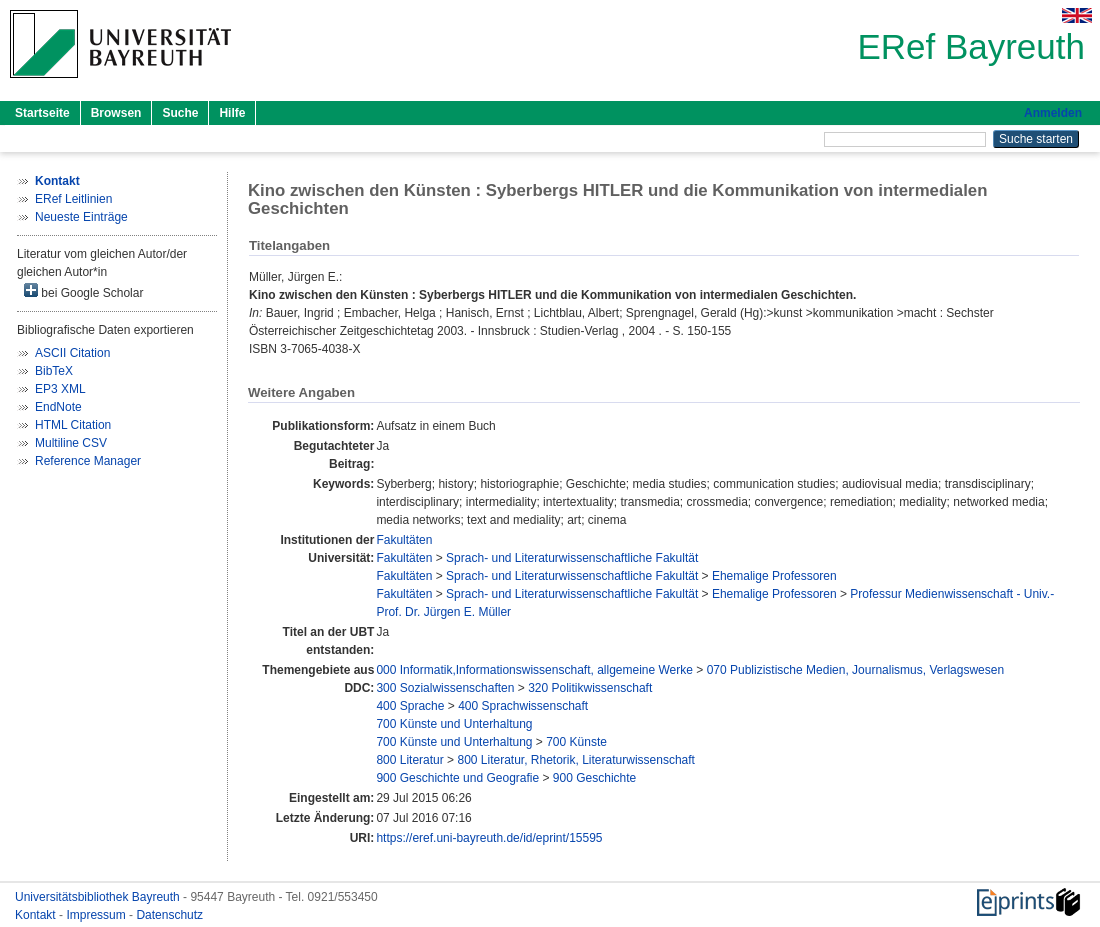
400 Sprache (410, 706)
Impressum (97, 915)
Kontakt (37, 915)
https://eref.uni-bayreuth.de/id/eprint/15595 (489, 838)
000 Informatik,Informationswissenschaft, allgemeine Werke (534, 670)
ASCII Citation (72, 353)
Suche (180, 113)
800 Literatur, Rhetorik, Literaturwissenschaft (575, 760)
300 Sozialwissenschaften (445, 688)
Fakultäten (404, 540)
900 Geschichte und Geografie (457, 778)
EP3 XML (60, 389)
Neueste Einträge (81, 217)
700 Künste (576, 742)
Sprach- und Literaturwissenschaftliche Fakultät (572, 558)
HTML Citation (73, 425)
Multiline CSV (71, 443)
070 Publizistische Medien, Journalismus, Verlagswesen (856, 670)
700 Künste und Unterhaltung (454, 724)
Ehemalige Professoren (774, 576)
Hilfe (232, 113)
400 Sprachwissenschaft (523, 706)
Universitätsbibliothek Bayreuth (99, 897)
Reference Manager (88, 461)
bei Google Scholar (83, 291)
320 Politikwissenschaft (590, 688)
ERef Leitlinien (73, 199)
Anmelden (1053, 113)
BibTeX (54, 371)
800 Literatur (409, 760)
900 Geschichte (594, 778)
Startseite (42, 113)
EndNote (58, 407)
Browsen (116, 113)
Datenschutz (169, 915)
